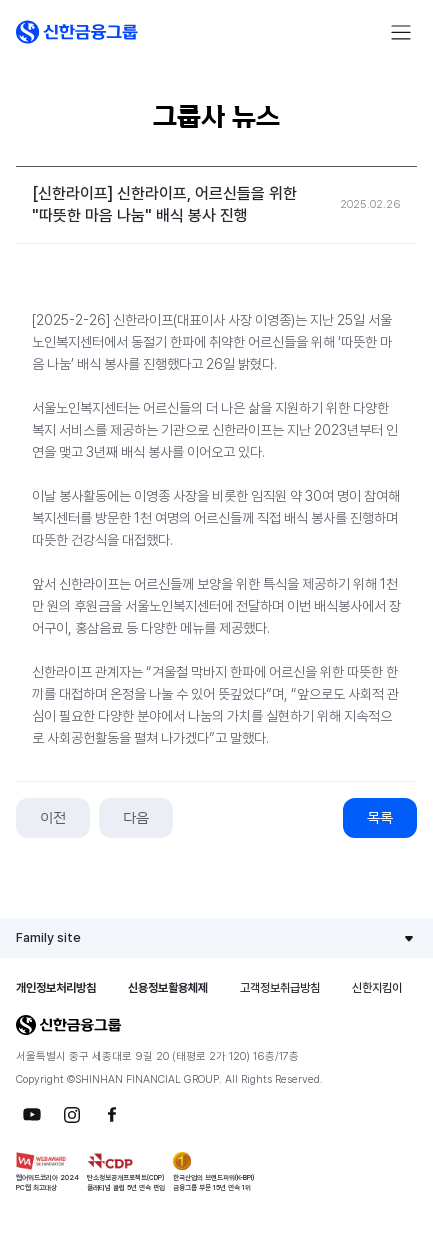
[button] (77, 32)
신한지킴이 (377, 988)
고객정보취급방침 (280, 988)
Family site (48, 937)
